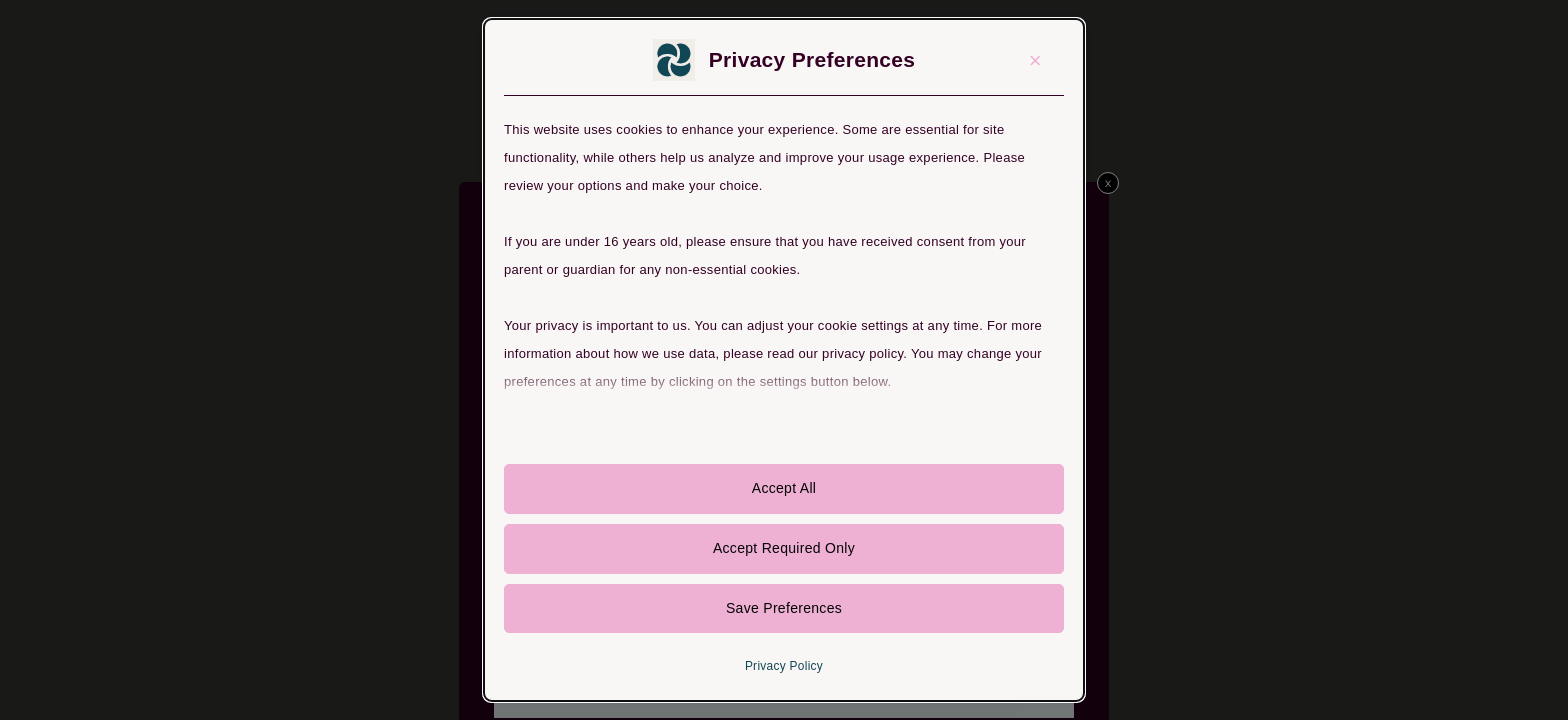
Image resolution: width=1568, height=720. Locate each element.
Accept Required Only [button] (784, 549)
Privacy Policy (784, 668)
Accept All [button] (784, 489)
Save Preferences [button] (784, 609)
